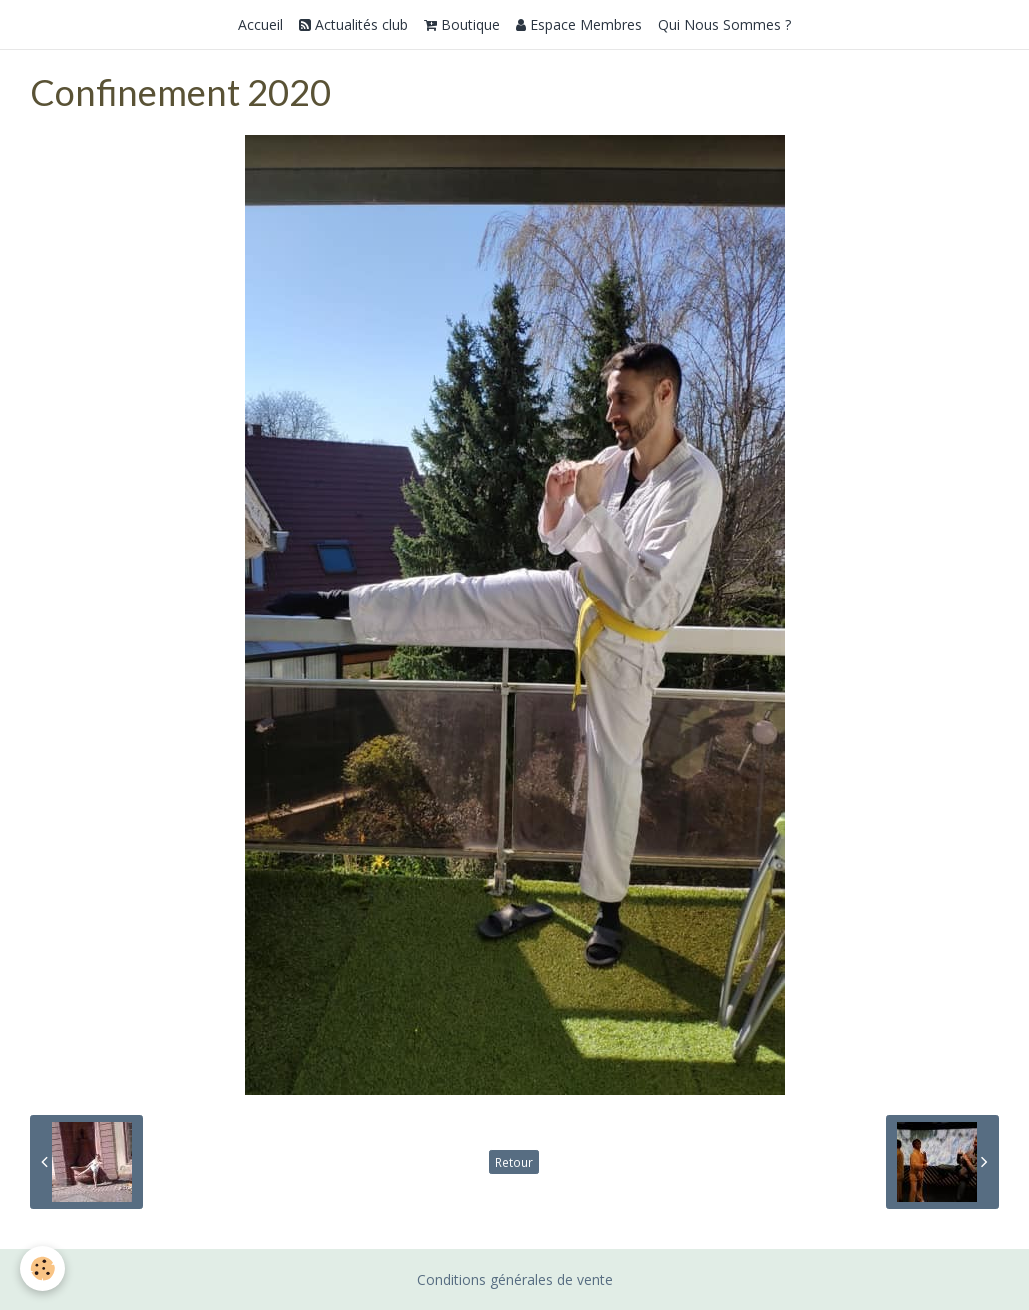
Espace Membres (579, 24)
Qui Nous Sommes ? (724, 24)
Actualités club (353, 24)
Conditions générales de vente (515, 1279)
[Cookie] (42, 1268)
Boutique (462, 24)
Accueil (260, 24)
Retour (514, 1162)
